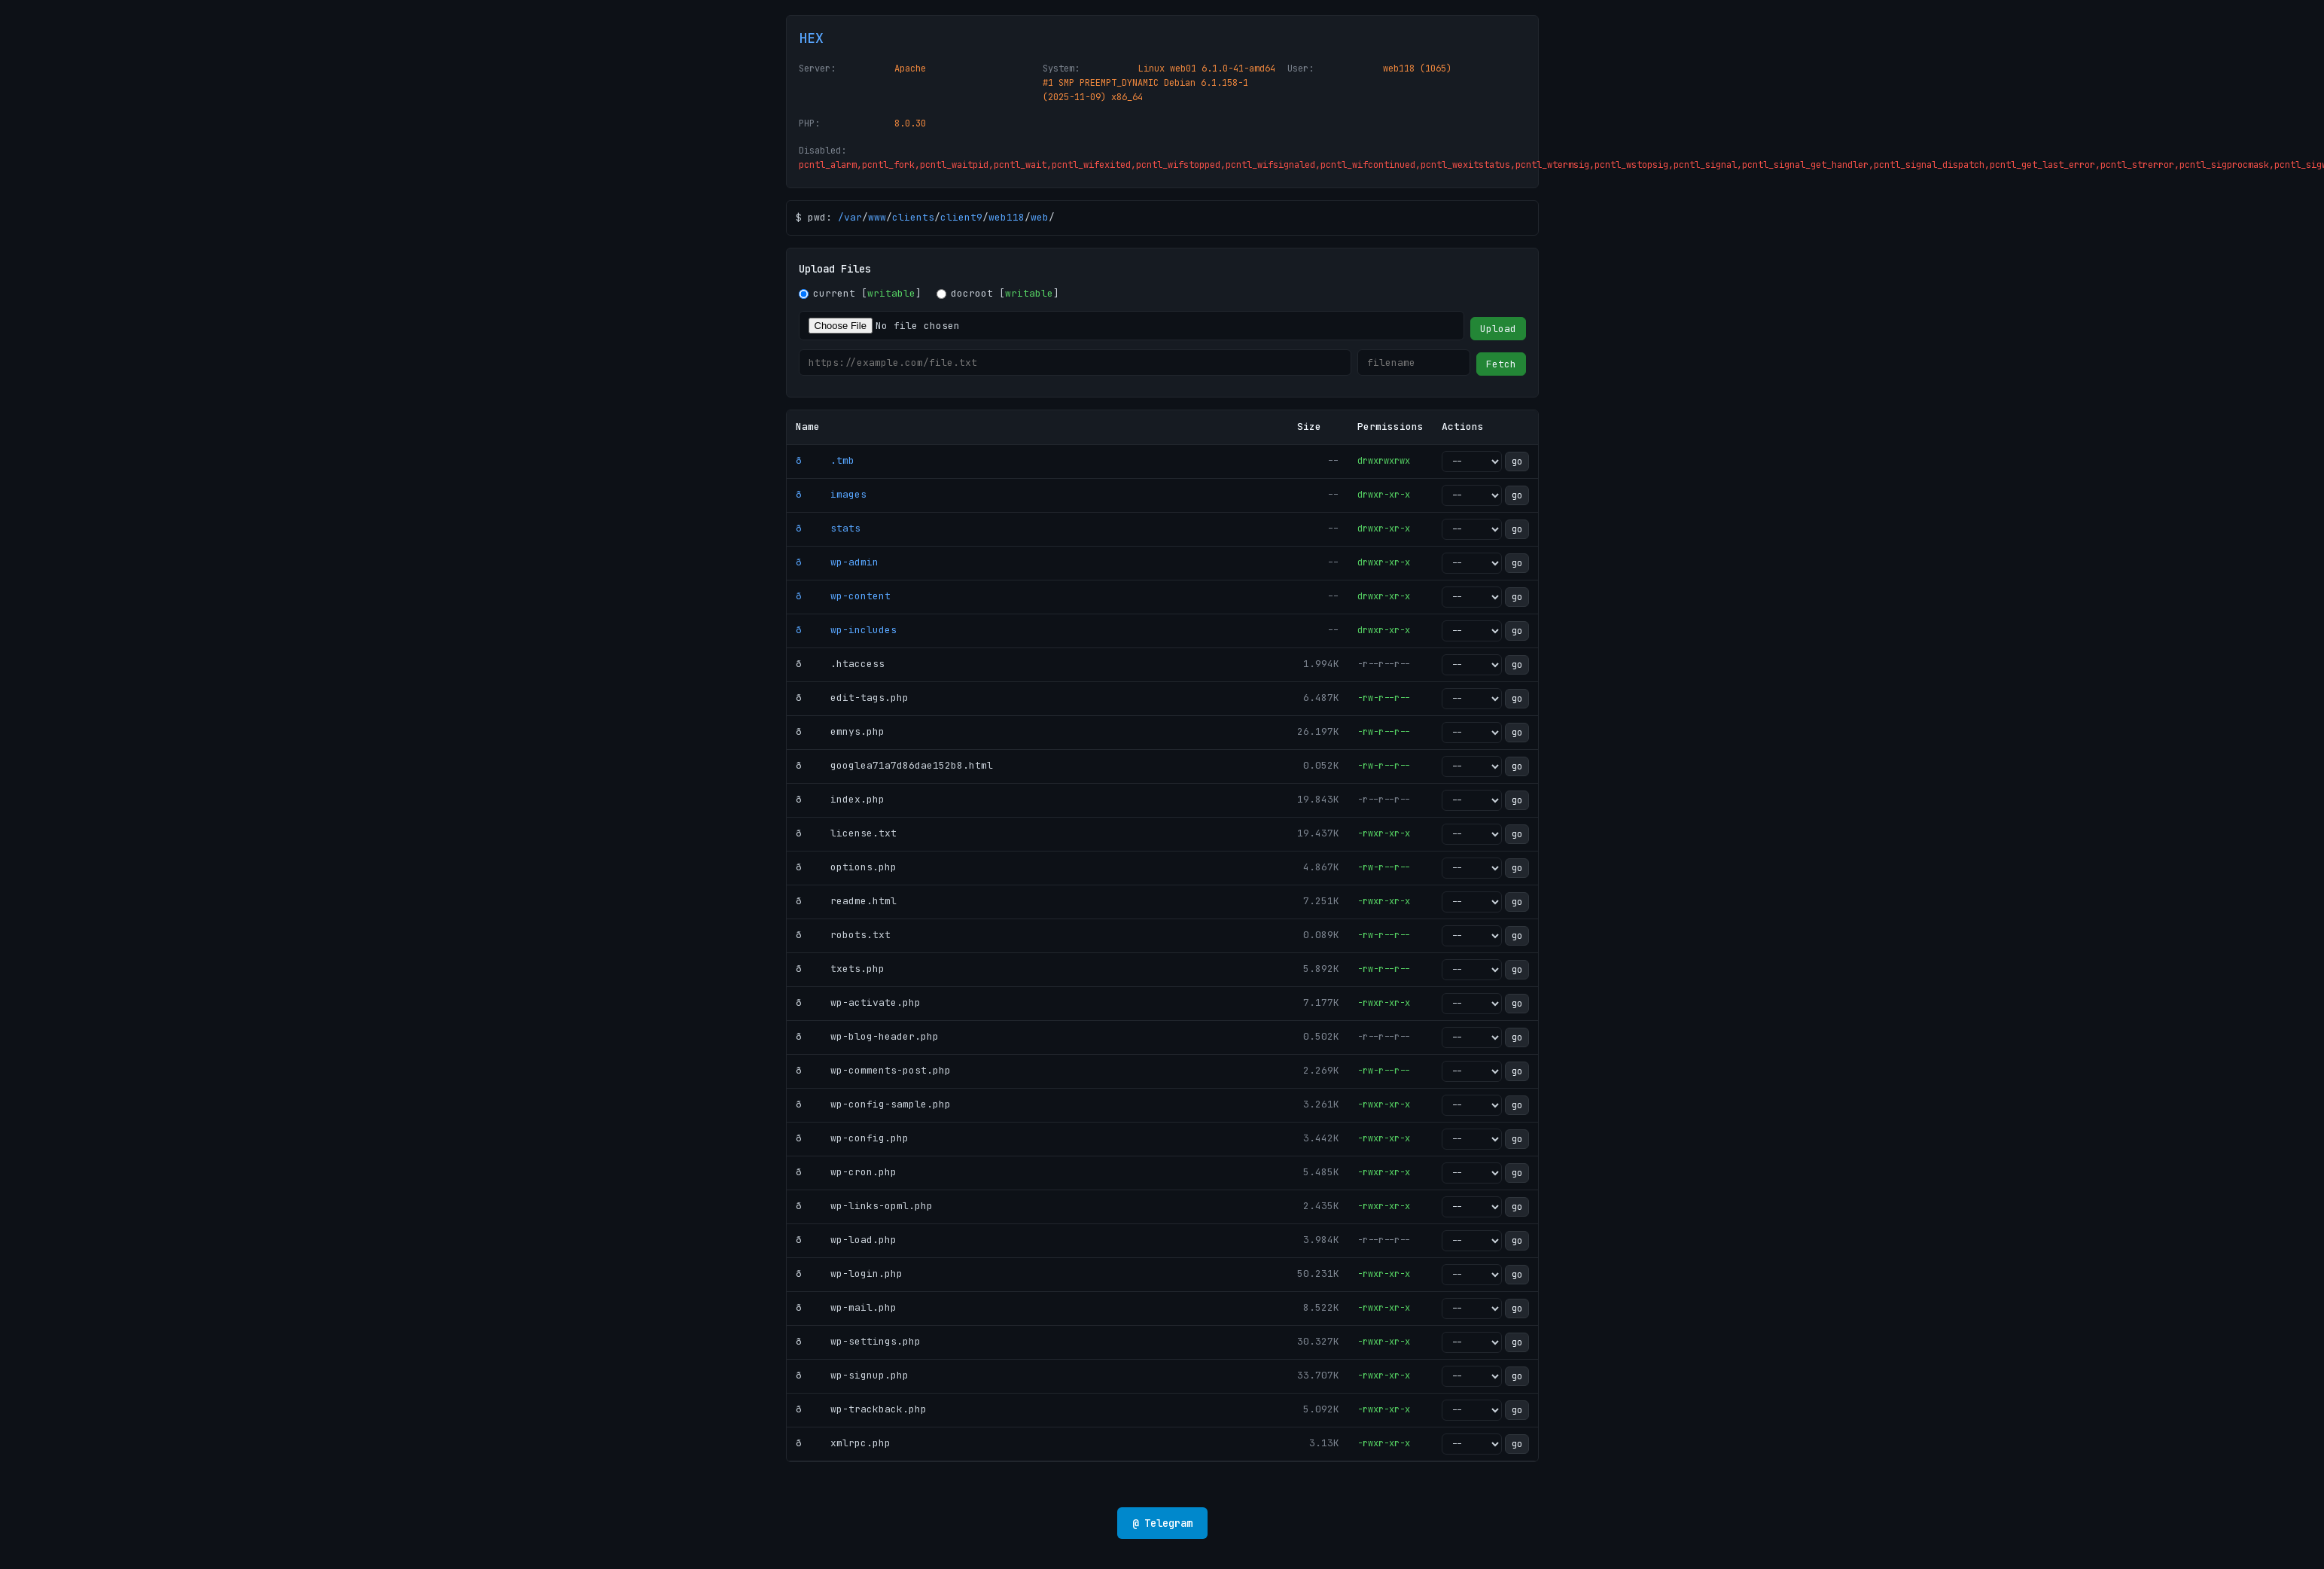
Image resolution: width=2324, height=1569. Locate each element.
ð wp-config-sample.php (873, 1104)
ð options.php (846, 867)
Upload (1498, 328)
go (1517, 461)
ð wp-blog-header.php (867, 1036)
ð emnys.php (840, 731)
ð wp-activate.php (858, 1002)
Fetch (1501, 364)
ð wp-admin (837, 562)
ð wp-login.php (849, 1273)
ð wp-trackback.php (861, 1409)
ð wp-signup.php (852, 1375)
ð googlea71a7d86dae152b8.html (894, 765)
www (877, 217)
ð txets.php (840, 968)
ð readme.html (846, 900)
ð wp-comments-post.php (873, 1070)
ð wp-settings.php (858, 1341)
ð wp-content (843, 596)
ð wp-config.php (852, 1138)
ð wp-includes (846, 629)
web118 (1006, 217)
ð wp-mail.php (846, 1307)
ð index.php (840, 799)
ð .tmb (825, 460)
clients (913, 217)
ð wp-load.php (846, 1239)
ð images (831, 494)
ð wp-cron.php (846, 1171)
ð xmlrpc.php (843, 1442)
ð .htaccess (840, 663)
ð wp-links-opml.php (864, 1205)
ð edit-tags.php (852, 697)
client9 (961, 217)
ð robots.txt (843, 934)
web (1040, 217)
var (853, 217)
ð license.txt (846, 833)
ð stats (828, 528)
